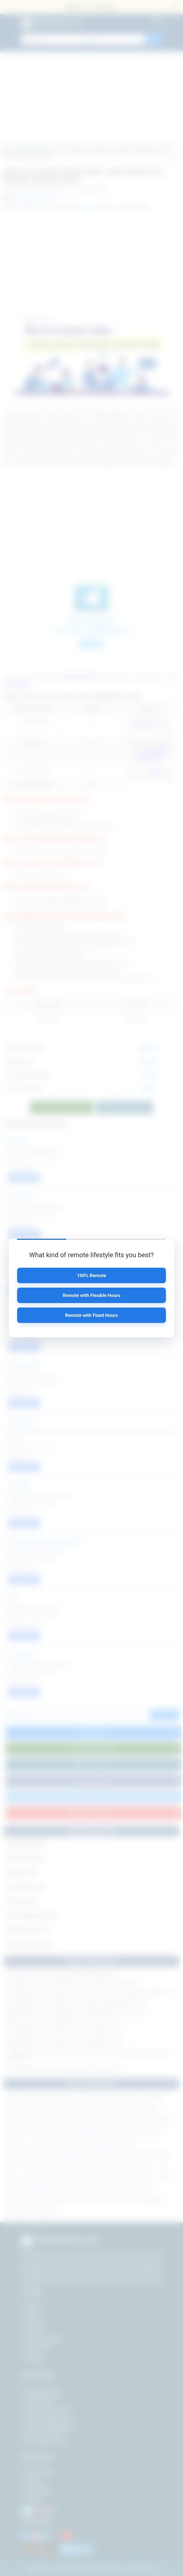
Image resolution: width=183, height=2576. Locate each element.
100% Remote (91, 1275)
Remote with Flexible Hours (91, 1295)
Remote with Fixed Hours (91, 1315)
